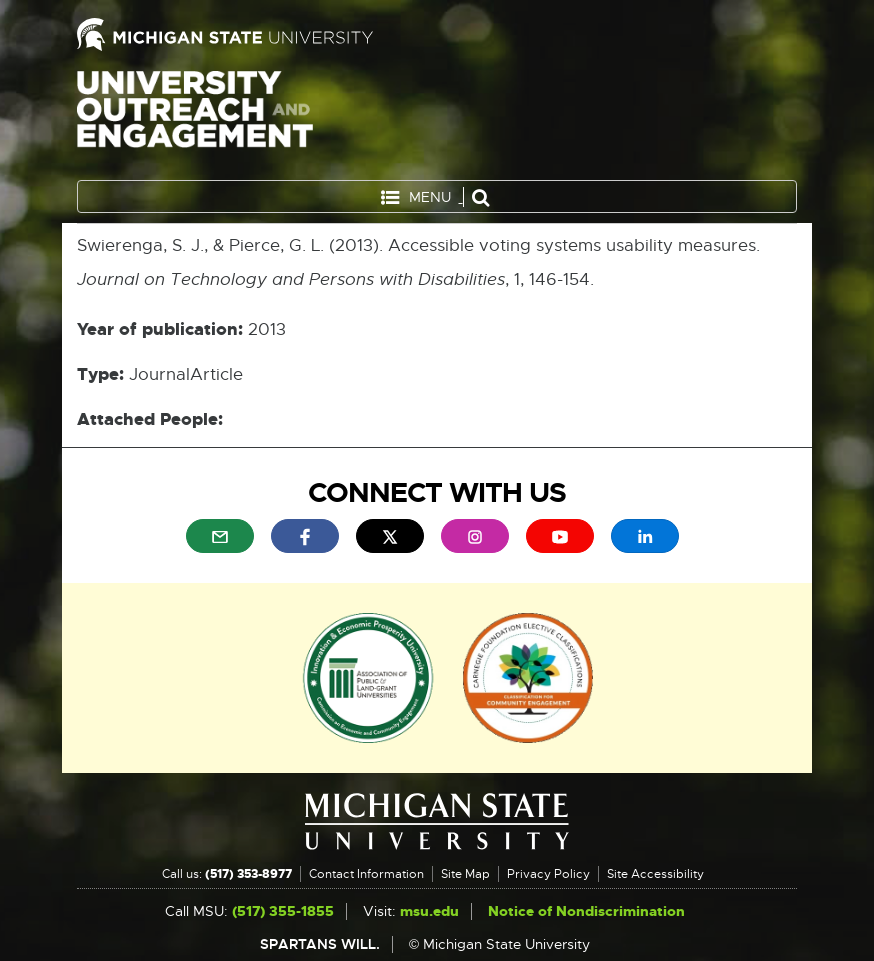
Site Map (465, 874)
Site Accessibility (655, 874)
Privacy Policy (548, 874)
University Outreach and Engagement (195, 120)
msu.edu (429, 911)
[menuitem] (220, 536)
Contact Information (366, 874)
